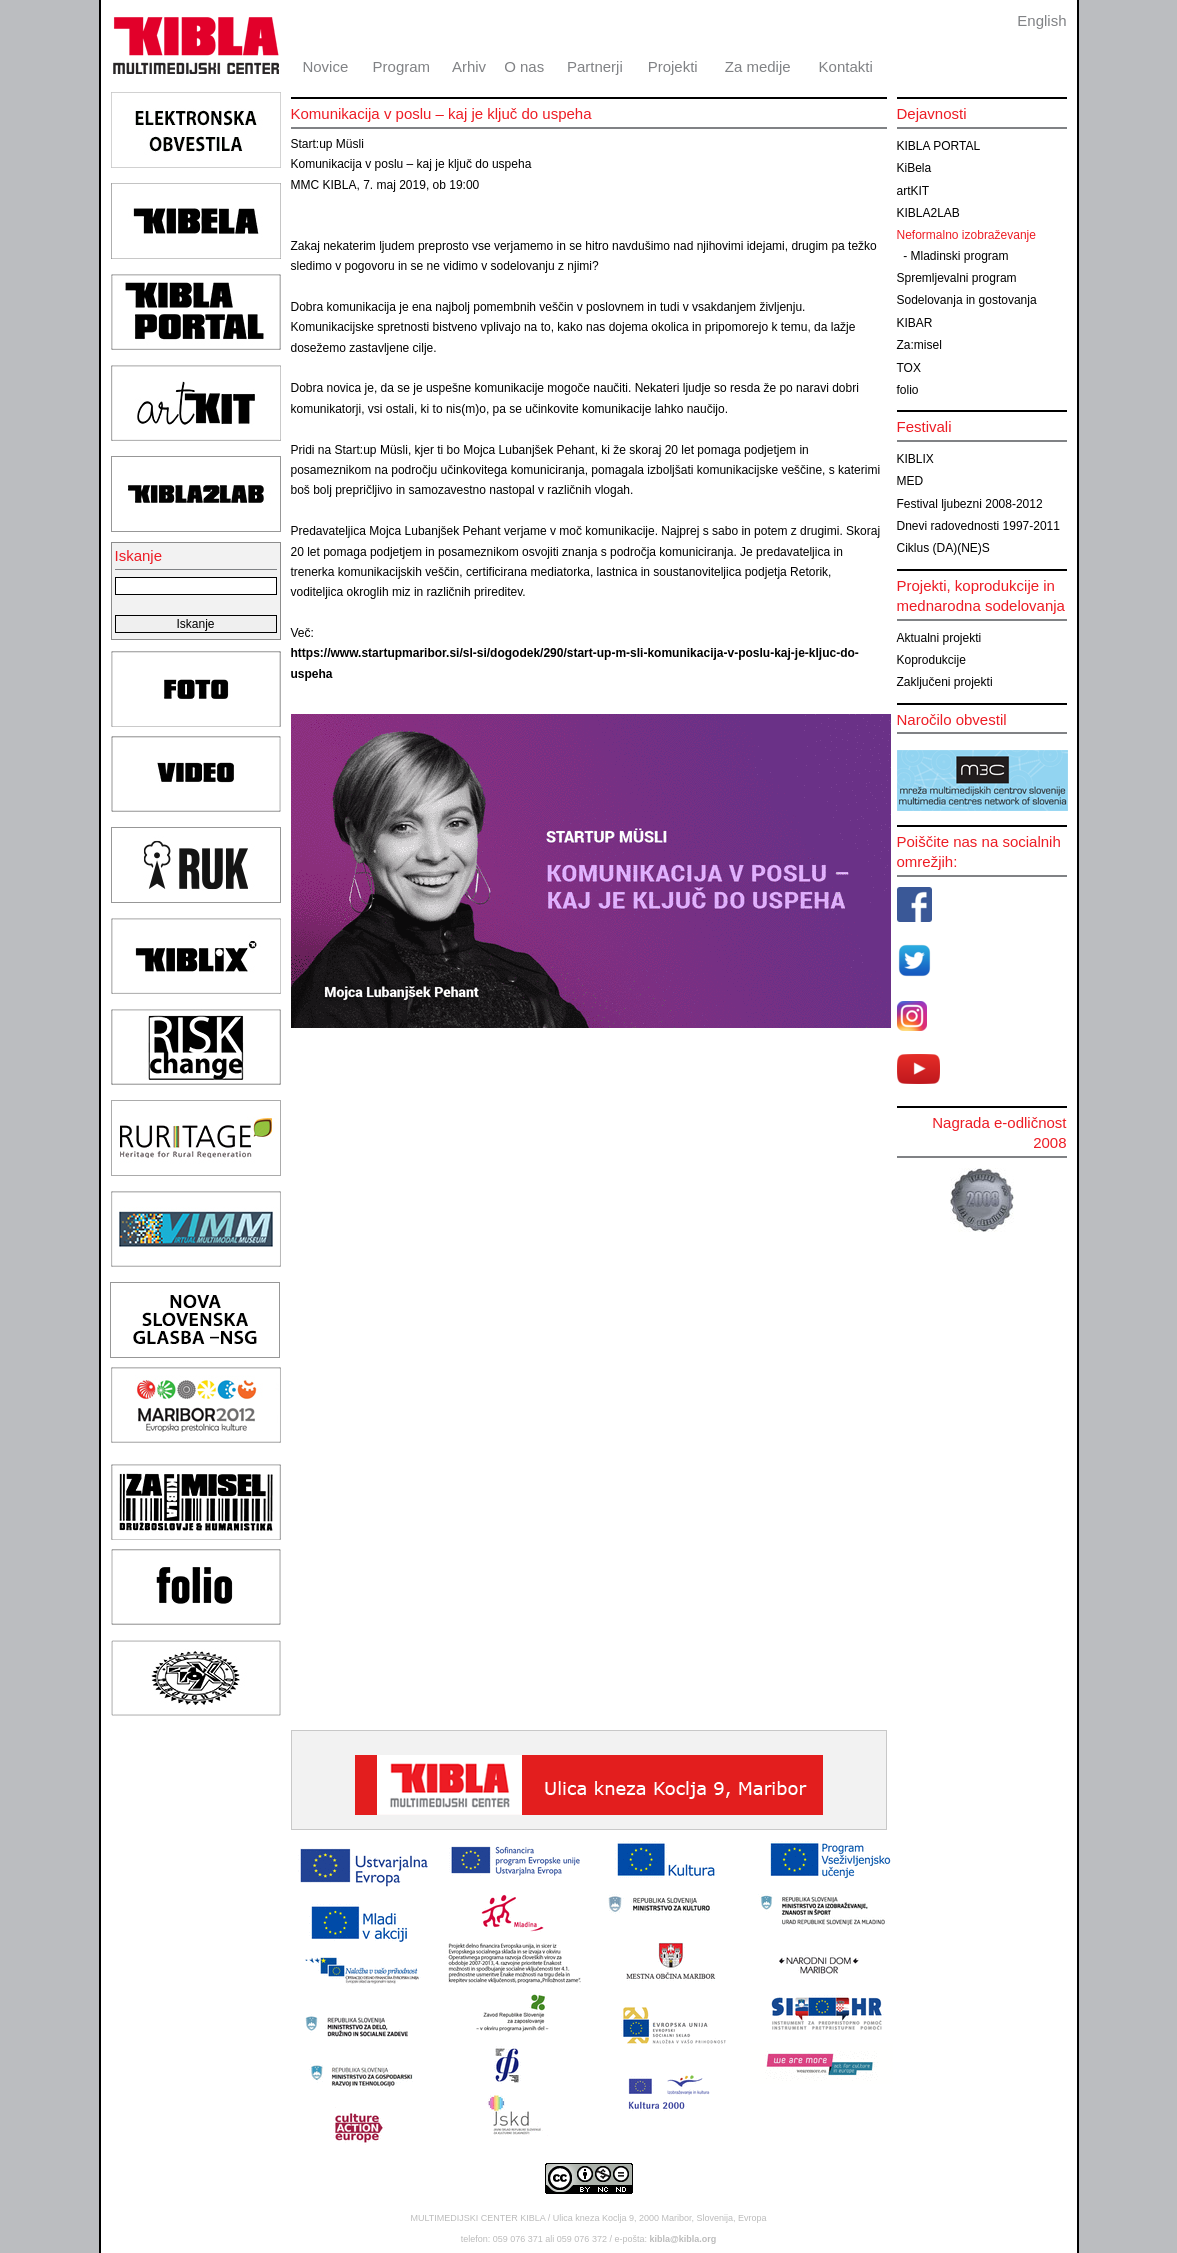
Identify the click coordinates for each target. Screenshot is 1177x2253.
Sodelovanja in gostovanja (967, 300)
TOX (909, 368)
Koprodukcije (931, 660)
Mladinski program (960, 256)
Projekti (673, 66)
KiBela (914, 168)
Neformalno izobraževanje (966, 235)
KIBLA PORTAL (939, 146)
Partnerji (595, 66)
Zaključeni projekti (945, 682)
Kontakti (846, 66)
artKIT (913, 191)
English (1041, 20)
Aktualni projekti (939, 638)
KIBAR (915, 323)
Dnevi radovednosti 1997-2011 (978, 526)
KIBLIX (915, 459)
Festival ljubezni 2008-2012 (970, 504)
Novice (325, 66)
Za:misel (919, 345)
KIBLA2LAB (928, 213)
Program (402, 66)
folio (908, 390)
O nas (524, 66)
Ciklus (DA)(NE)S (943, 548)
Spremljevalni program (957, 278)
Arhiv (469, 66)
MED (910, 481)
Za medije (758, 66)
